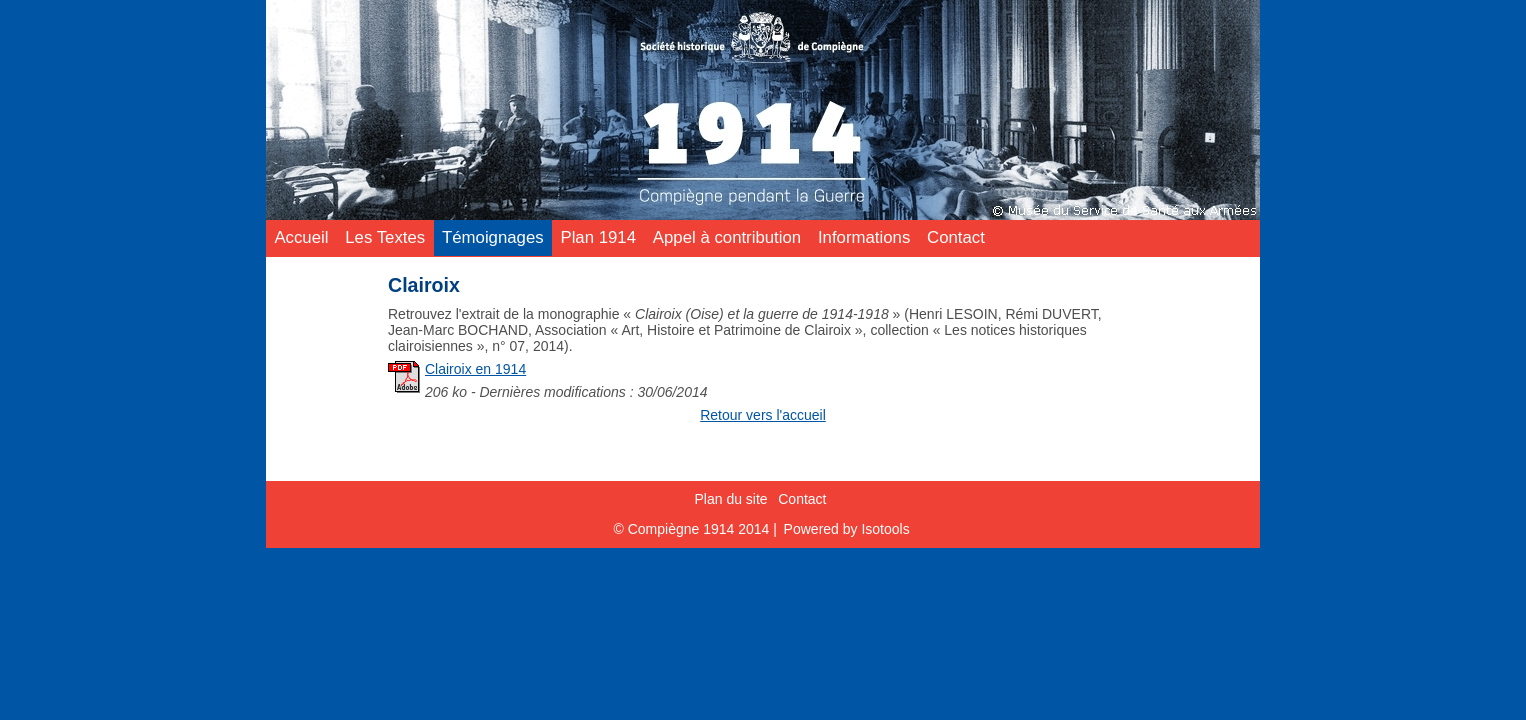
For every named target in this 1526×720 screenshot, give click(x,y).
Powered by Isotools (847, 529)
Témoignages (493, 237)
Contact (956, 237)
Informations (864, 237)
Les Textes (385, 237)
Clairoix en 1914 (475, 369)
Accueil (301, 237)
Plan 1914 (598, 237)
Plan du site (730, 498)
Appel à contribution (727, 237)
